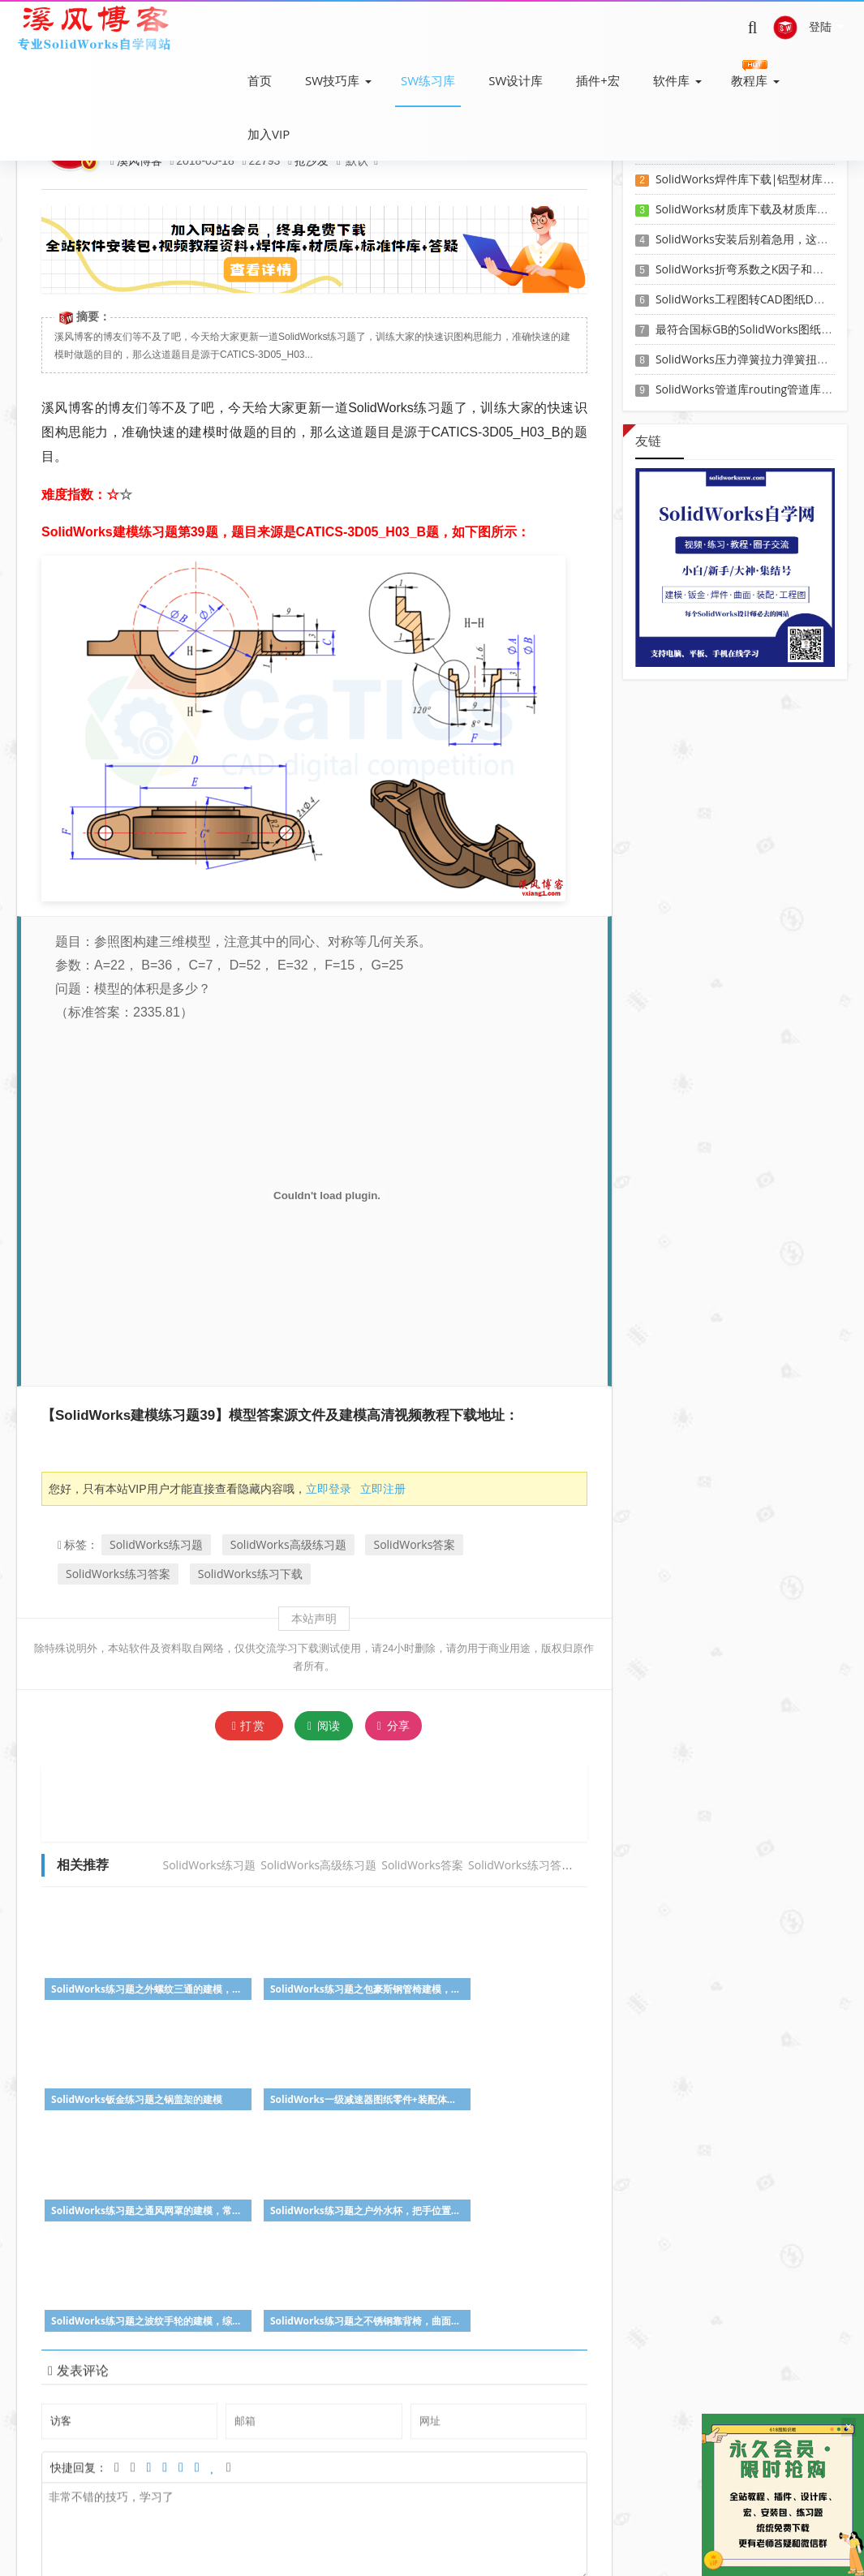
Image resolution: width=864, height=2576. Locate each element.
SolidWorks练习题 (156, 1544)
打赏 (249, 1725)
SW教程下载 (265, 2527)
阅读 (323, 1725)
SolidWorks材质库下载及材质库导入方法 (759, 209)
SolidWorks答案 (414, 1544)
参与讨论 (561, 2411)
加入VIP (268, 134)
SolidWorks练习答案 (118, 1573)
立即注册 (383, 1488)
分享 (393, 1725)
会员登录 (392, 2527)
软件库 (671, 80)
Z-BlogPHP (461, 2549)
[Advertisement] (336, 1801)
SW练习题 (333, 2527)
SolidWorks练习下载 (250, 1573)
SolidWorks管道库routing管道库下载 (750, 389)
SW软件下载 (192, 2527)
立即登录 (328, 1488)
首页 (259, 80)
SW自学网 (377, 2549)
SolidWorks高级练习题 (288, 1544)
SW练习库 (428, 80)
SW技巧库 (332, 80)
